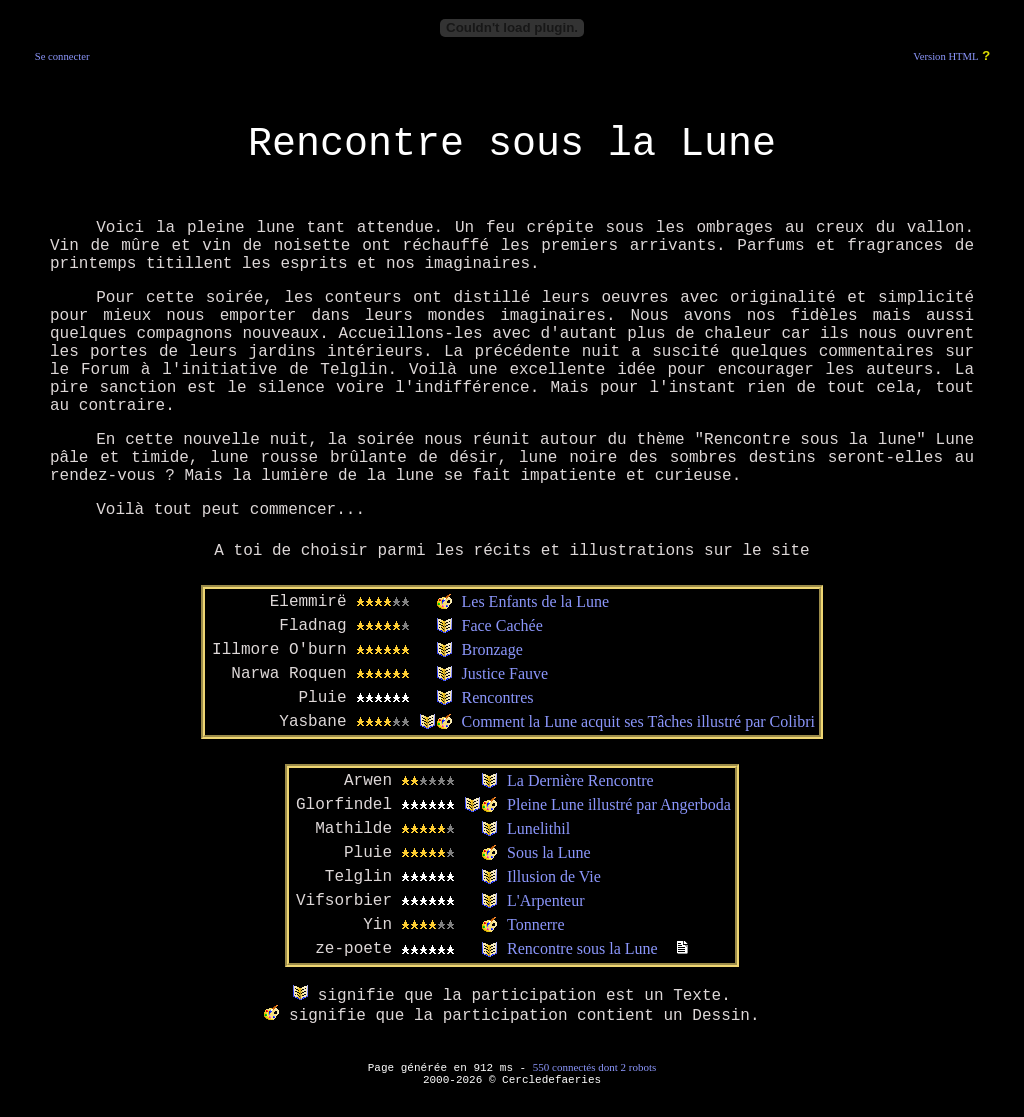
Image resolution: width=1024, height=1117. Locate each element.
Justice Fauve (505, 673)
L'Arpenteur (546, 900)
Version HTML (945, 56)
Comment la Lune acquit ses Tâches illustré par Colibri (638, 721)
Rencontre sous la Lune (582, 948)
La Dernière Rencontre (580, 780)
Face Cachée (502, 625)
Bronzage (492, 649)
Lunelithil (538, 828)
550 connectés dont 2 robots (594, 1067)
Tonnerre (536, 924)
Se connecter (62, 56)
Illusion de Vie (554, 876)
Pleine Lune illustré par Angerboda (619, 804)
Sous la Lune (549, 852)
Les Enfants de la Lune (536, 601)
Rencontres (498, 697)
